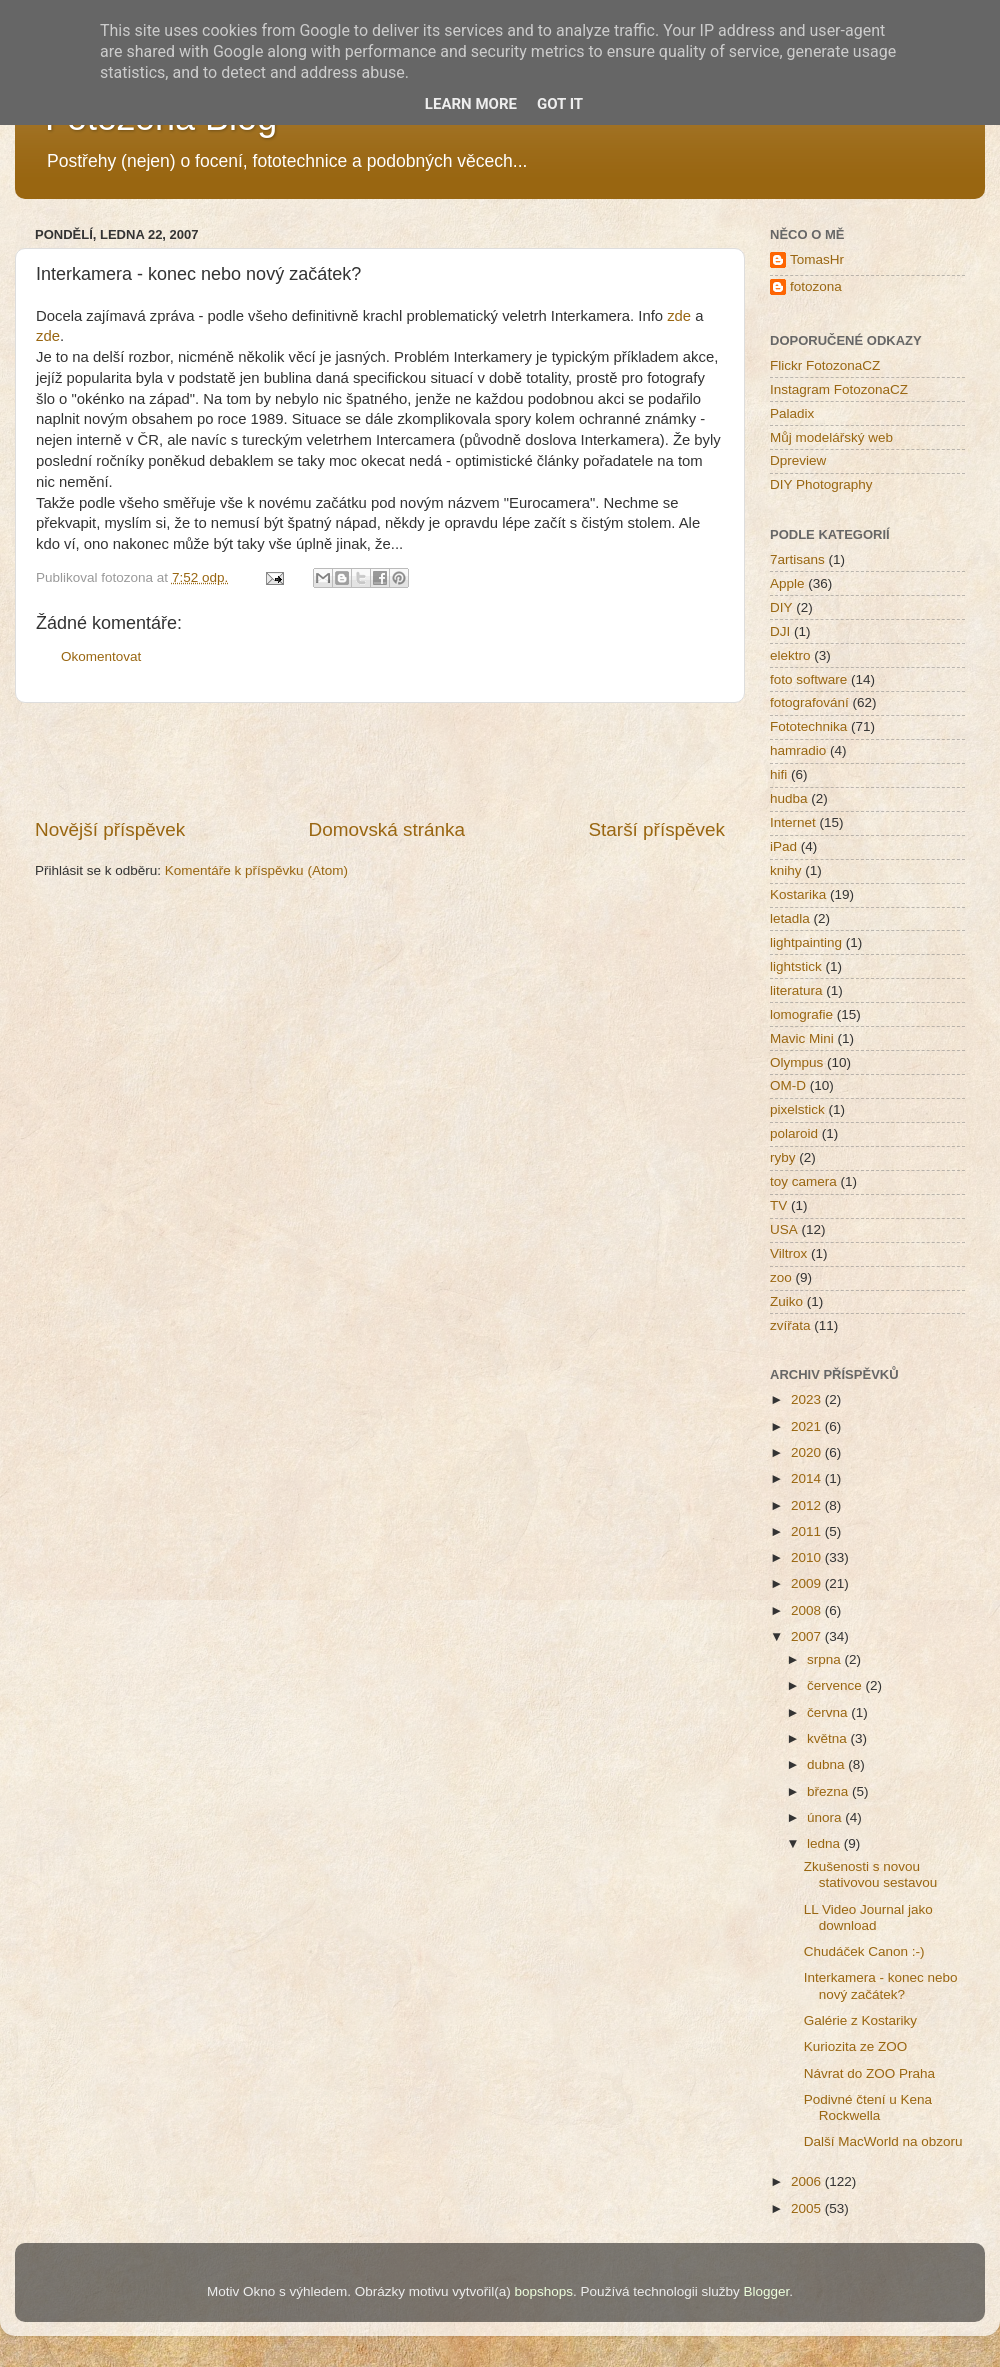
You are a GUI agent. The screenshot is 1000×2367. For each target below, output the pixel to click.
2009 (808, 1583)
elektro (790, 655)
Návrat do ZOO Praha (869, 2073)
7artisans (797, 559)
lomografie (801, 1014)
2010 (808, 1557)
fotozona (816, 286)
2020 (808, 1452)
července (836, 1685)
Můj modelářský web (831, 437)
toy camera (803, 1181)
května (829, 1738)
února (826, 1817)
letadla (790, 918)
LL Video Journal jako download (868, 1917)
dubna (827, 1764)
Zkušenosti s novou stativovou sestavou (871, 1874)
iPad (783, 846)
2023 (808, 1399)
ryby (783, 1157)
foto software (808, 679)
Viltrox (788, 1253)
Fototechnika (808, 726)
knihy (786, 870)
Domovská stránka (387, 829)
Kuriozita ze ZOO (856, 2046)
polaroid (794, 1133)
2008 (808, 1610)
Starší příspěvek (657, 829)
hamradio (798, 750)
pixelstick (797, 1109)
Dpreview (798, 460)
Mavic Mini (802, 1038)
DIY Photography (821, 484)
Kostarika (798, 894)
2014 (808, 1478)
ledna (825, 1843)
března (829, 1791)
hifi (778, 774)
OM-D (788, 1085)
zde (679, 316)
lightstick (796, 966)
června (829, 1712)
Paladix (792, 413)
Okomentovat (101, 656)
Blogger (766, 2291)
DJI (780, 631)
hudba (789, 798)
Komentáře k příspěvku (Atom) (256, 870)
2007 (808, 1636)
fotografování (809, 702)
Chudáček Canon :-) (864, 1951)
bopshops (544, 2291)
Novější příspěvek (110, 829)
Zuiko (786, 1301)
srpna (826, 1659)
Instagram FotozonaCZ (839, 389)
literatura (796, 990)
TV (778, 1205)
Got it (560, 104)
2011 (808, 1531)
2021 (808, 1426)
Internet (793, 822)
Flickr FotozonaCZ (825, 365)
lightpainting (806, 942)
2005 (808, 2208)
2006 (808, 2181)
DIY (781, 607)
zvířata (790, 1325)
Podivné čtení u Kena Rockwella (868, 2107)
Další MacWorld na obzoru (883, 2141)
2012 (808, 1505)
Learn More (471, 104)
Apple (787, 583)
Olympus (796, 1062)
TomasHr (817, 259)
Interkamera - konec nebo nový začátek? (881, 1985)
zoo (781, 1277)
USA (784, 1229)
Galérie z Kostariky (860, 2020)
